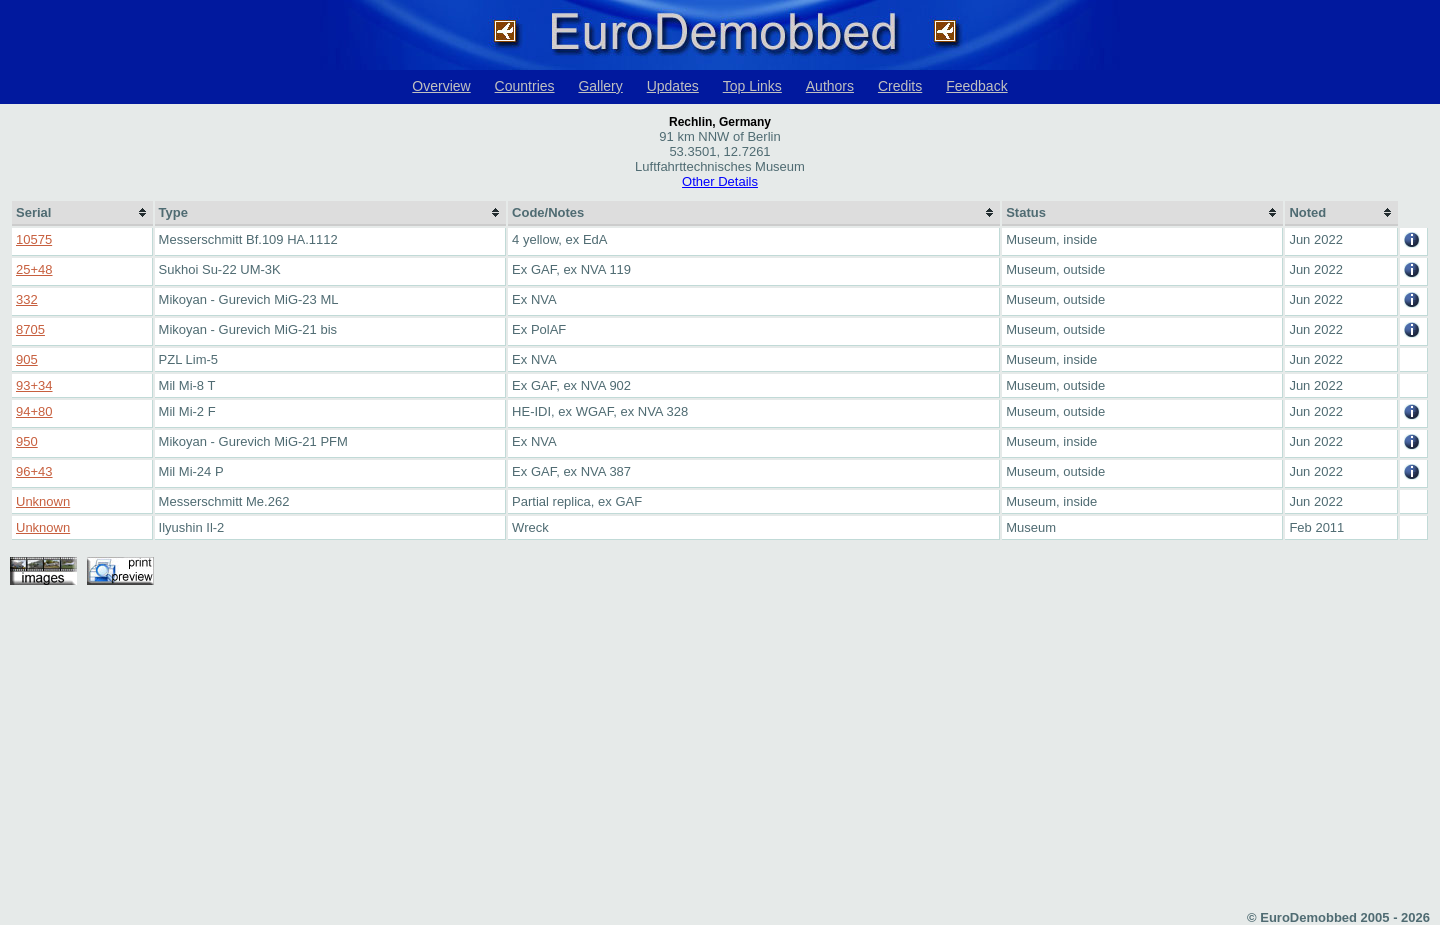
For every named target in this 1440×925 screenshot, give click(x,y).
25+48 (34, 269)
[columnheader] (82, 213)
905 (27, 359)
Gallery (600, 86)
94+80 (34, 411)
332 (27, 299)
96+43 (34, 471)
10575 (34, 239)
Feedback (976, 86)
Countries (525, 86)
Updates (673, 86)
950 (27, 441)
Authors (830, 86)
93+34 (34, 385)
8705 (30, 329)
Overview (441, 86)
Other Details (720, 181)
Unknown (43, 501)
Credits (900, 86)
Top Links (752, 86)
